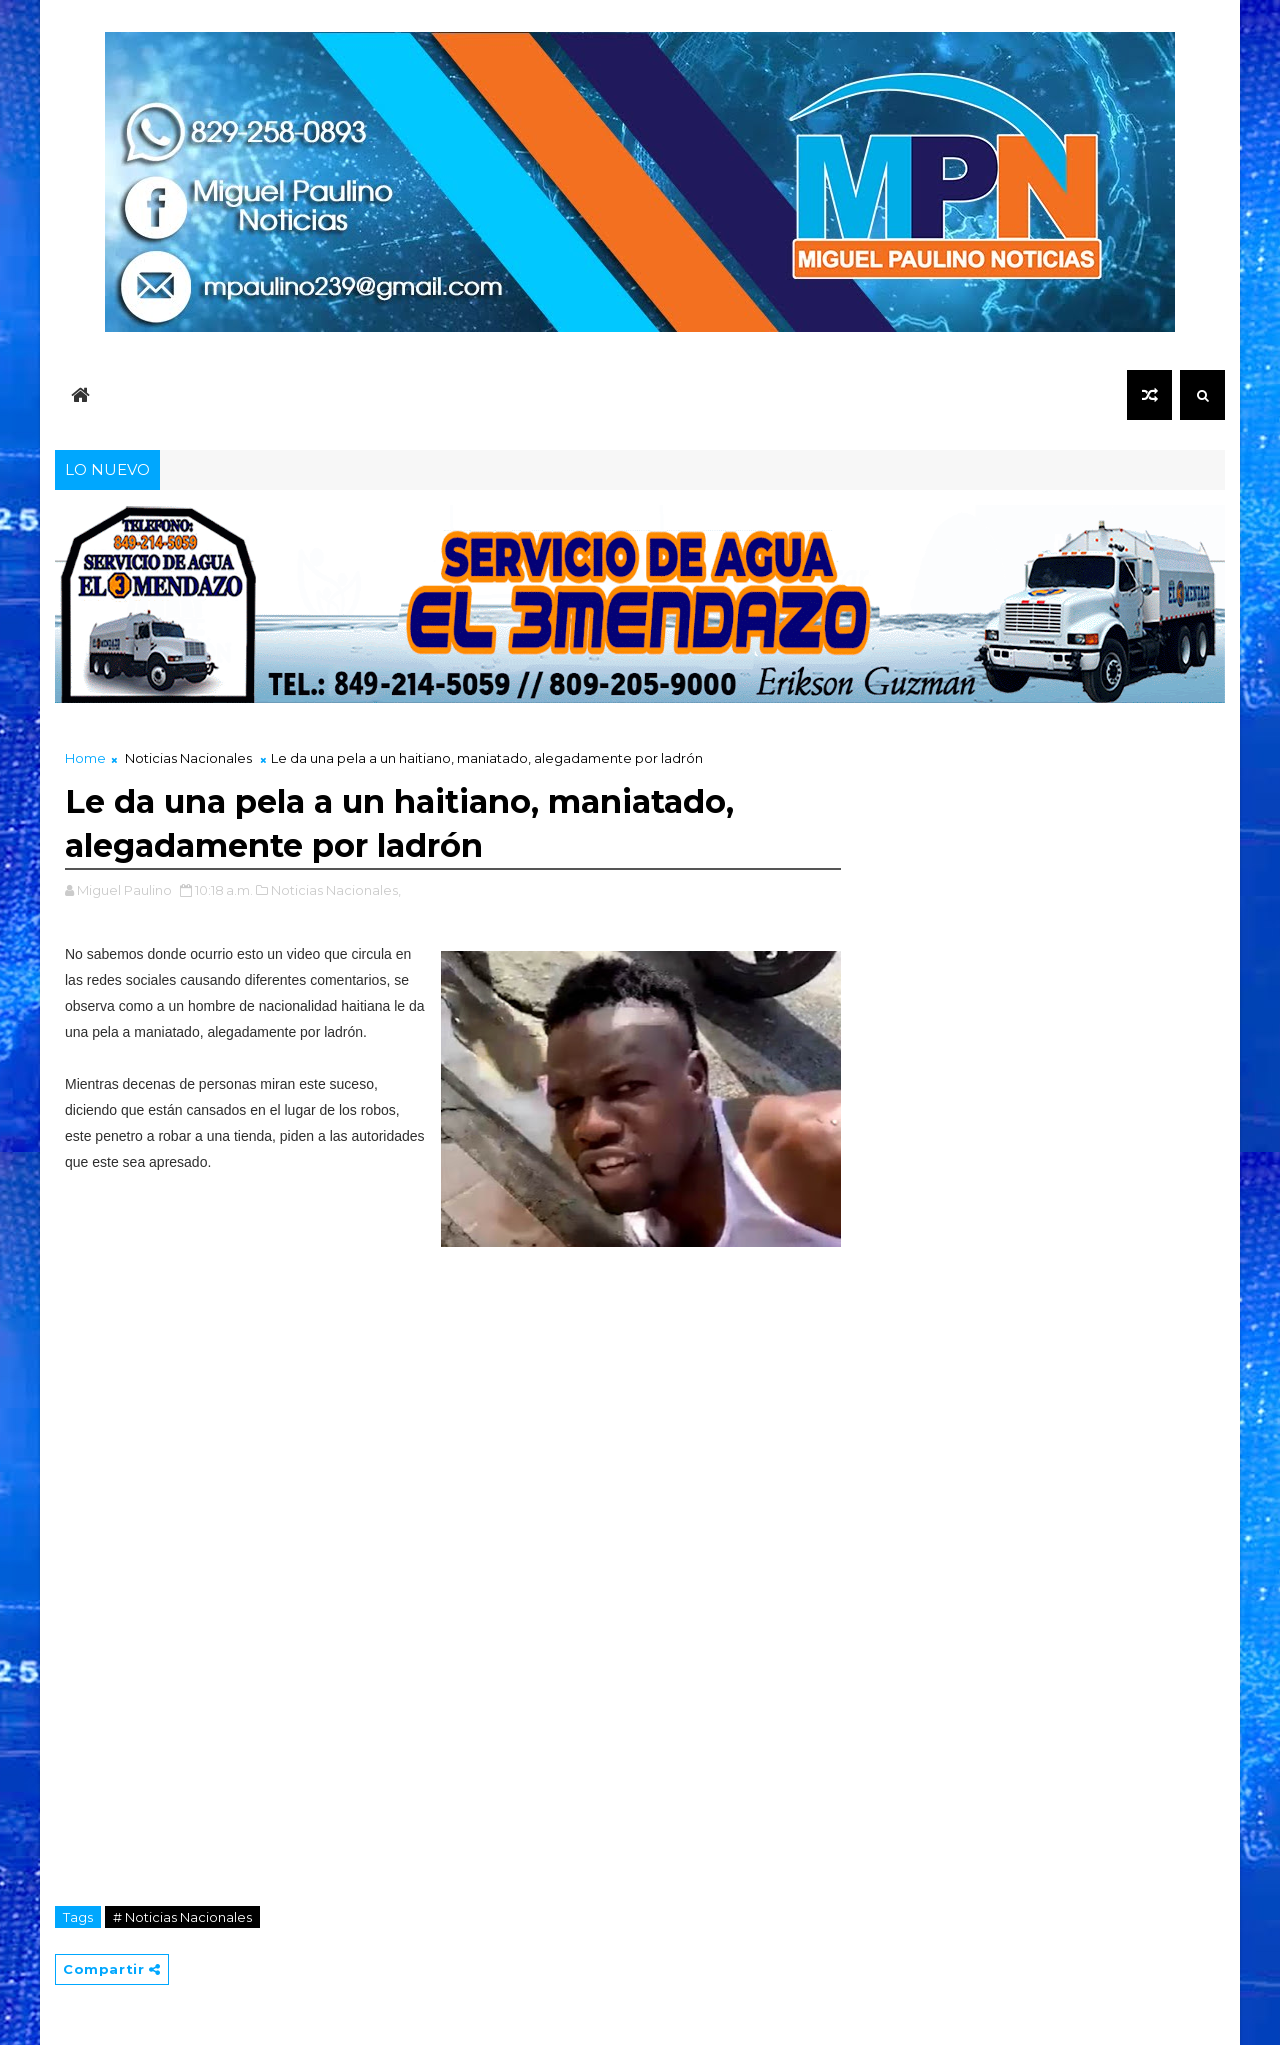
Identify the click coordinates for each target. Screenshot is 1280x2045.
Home (85, 758)
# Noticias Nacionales (182, 1917)
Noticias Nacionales (188, 758)
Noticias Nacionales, (336, 890)
